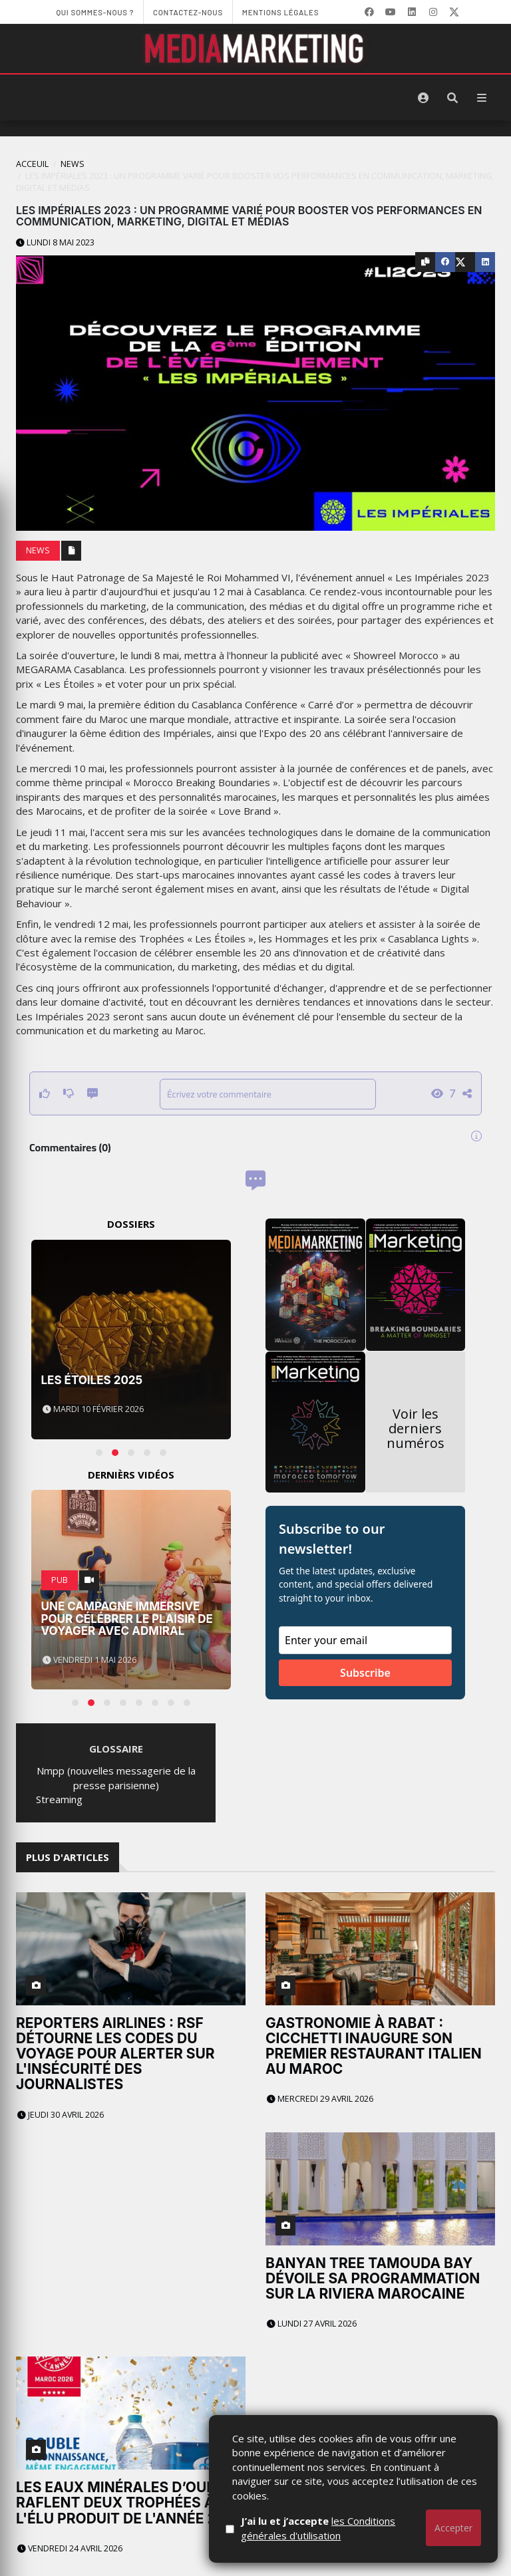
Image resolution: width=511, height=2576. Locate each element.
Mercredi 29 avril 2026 (320, 2000)
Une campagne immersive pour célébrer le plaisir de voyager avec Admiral (127, 1619)
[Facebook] (369, 12)
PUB (59, 1580)
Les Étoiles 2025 (92, 1380)
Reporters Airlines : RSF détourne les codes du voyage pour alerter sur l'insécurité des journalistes (115, 2053)
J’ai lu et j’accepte (349, 2527)
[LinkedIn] (412, 12)
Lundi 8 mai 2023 (55, 242)
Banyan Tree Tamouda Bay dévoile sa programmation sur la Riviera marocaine (372, 2080)
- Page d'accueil (51, 2553)
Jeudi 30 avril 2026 (60, 2114)
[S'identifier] (423, 97)
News (73, 164)
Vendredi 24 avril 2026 (69, 2251)
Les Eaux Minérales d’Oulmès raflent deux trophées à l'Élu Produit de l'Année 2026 (130, 2206)
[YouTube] (391, 12)
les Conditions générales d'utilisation (349, 2527)
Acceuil (32, 164)
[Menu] (481, 97)
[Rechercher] (452, 97)
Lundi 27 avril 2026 (312, 2126)
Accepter (453, 2527)
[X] (454, 12)
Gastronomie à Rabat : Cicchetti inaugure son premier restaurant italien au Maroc (373, 1947)
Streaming (59, 1799)
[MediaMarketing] (255, 48)
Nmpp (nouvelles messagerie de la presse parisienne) (116, 1777)
